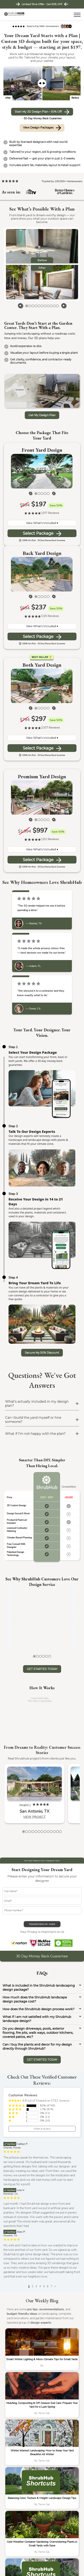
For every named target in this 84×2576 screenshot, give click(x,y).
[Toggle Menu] (77, 15)
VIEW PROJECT (34, 1817)
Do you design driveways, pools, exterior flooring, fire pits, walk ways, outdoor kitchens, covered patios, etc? (38, 2033)
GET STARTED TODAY (42, 1669)
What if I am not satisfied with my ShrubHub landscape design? (37, 2019)
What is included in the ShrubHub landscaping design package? (39, 1988)
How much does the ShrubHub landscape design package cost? (35, 2000)
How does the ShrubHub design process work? (38, 2009)
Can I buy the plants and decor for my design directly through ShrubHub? (37, 2047)
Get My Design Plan (42, 415)
